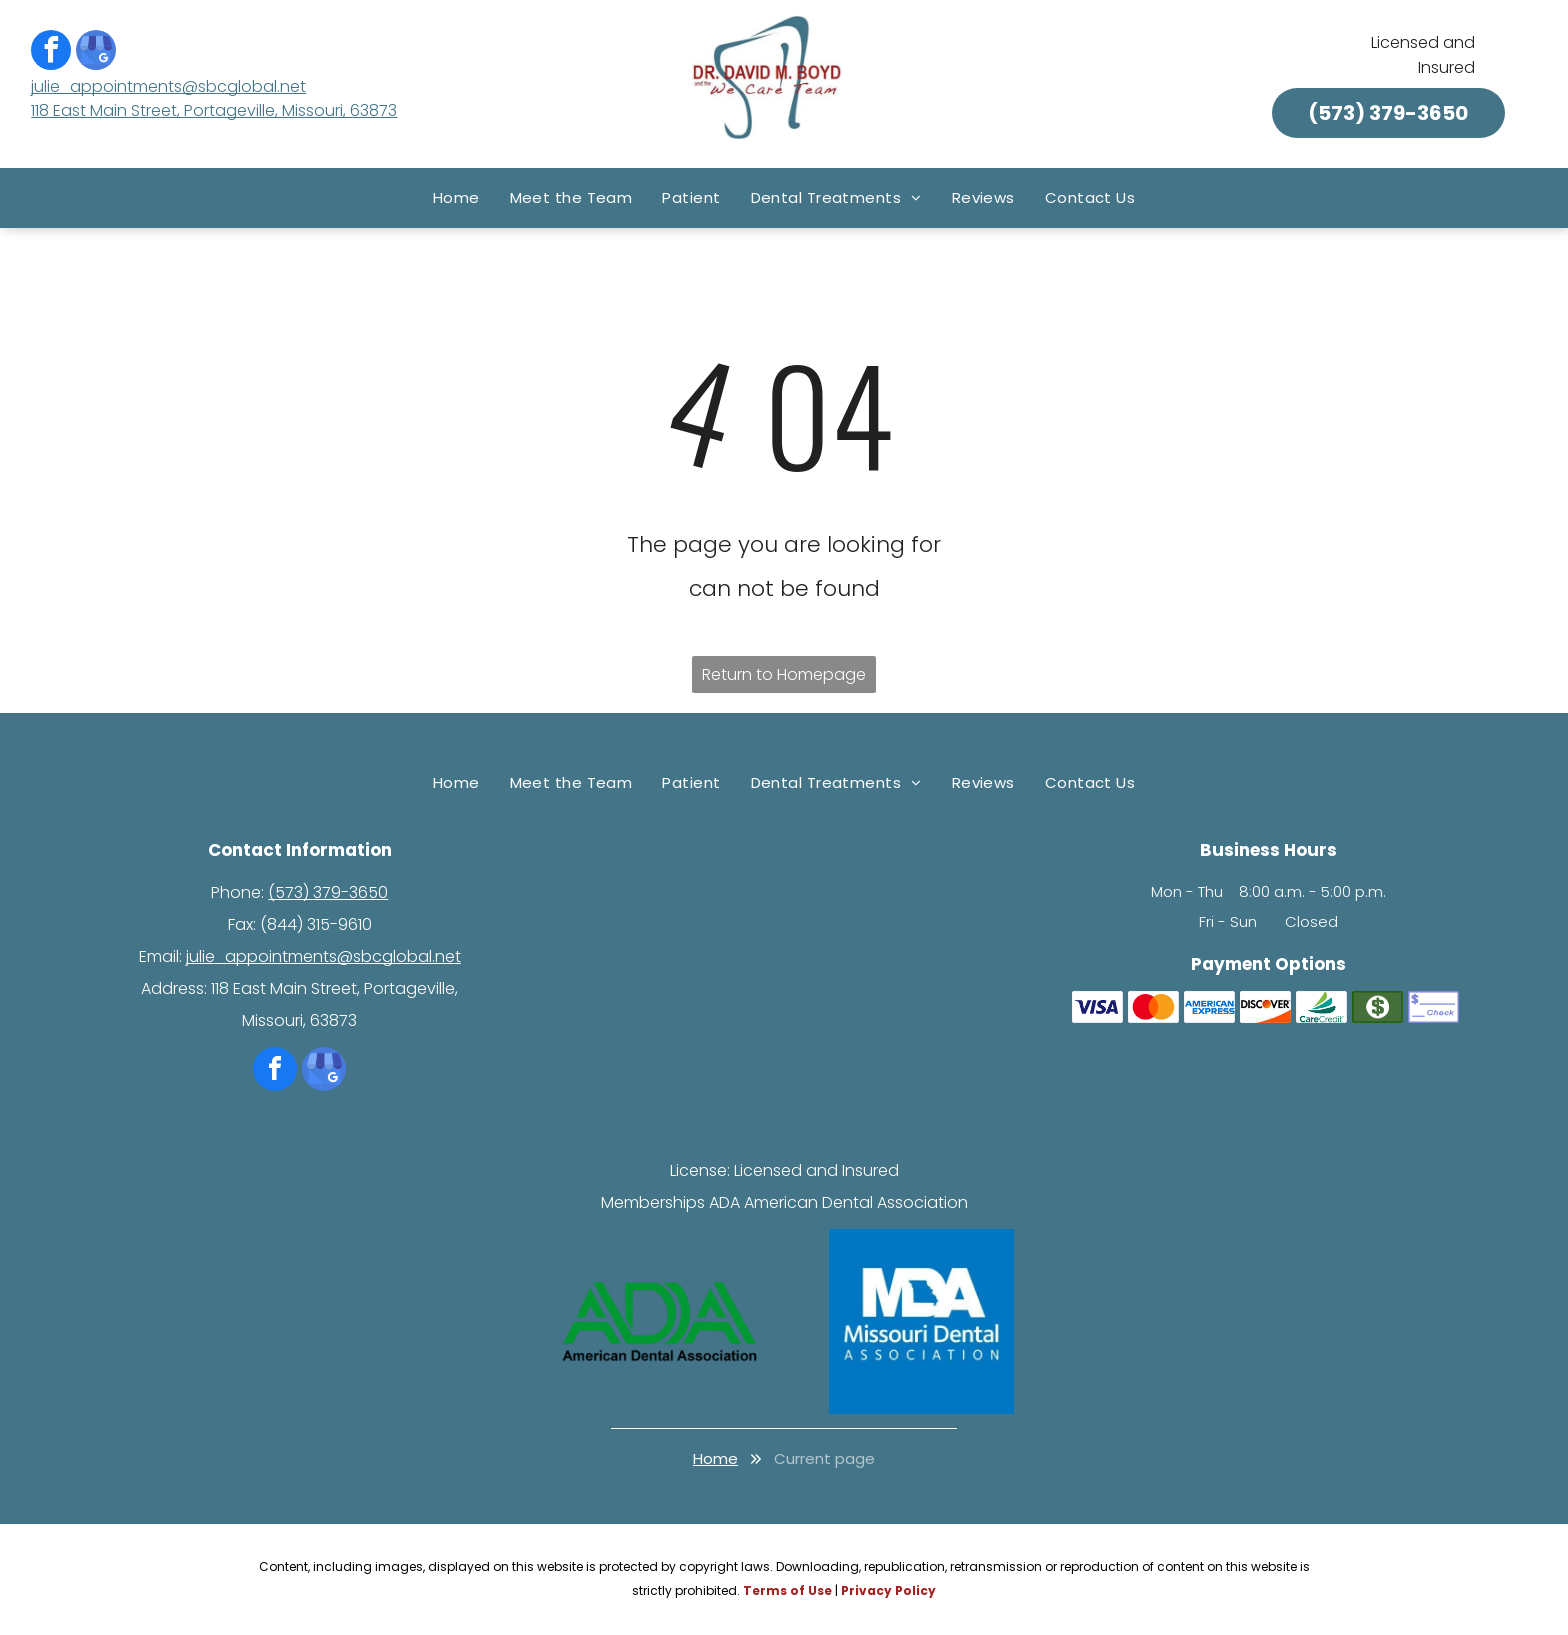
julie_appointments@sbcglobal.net (168, 86)
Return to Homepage (784, 674)
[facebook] (51, 52)
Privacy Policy (888, 1590)
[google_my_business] (96, 52)
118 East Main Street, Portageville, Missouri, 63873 (214, 110)
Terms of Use (787, 1590)
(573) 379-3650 (328, 892)
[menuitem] (456, 198)
